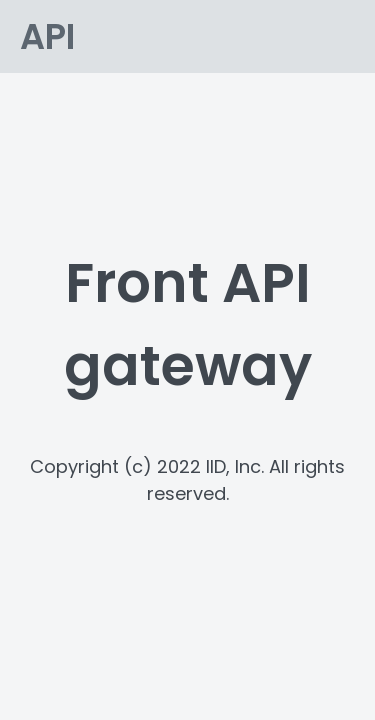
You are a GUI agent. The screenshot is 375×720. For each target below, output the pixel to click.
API (47, 36)
